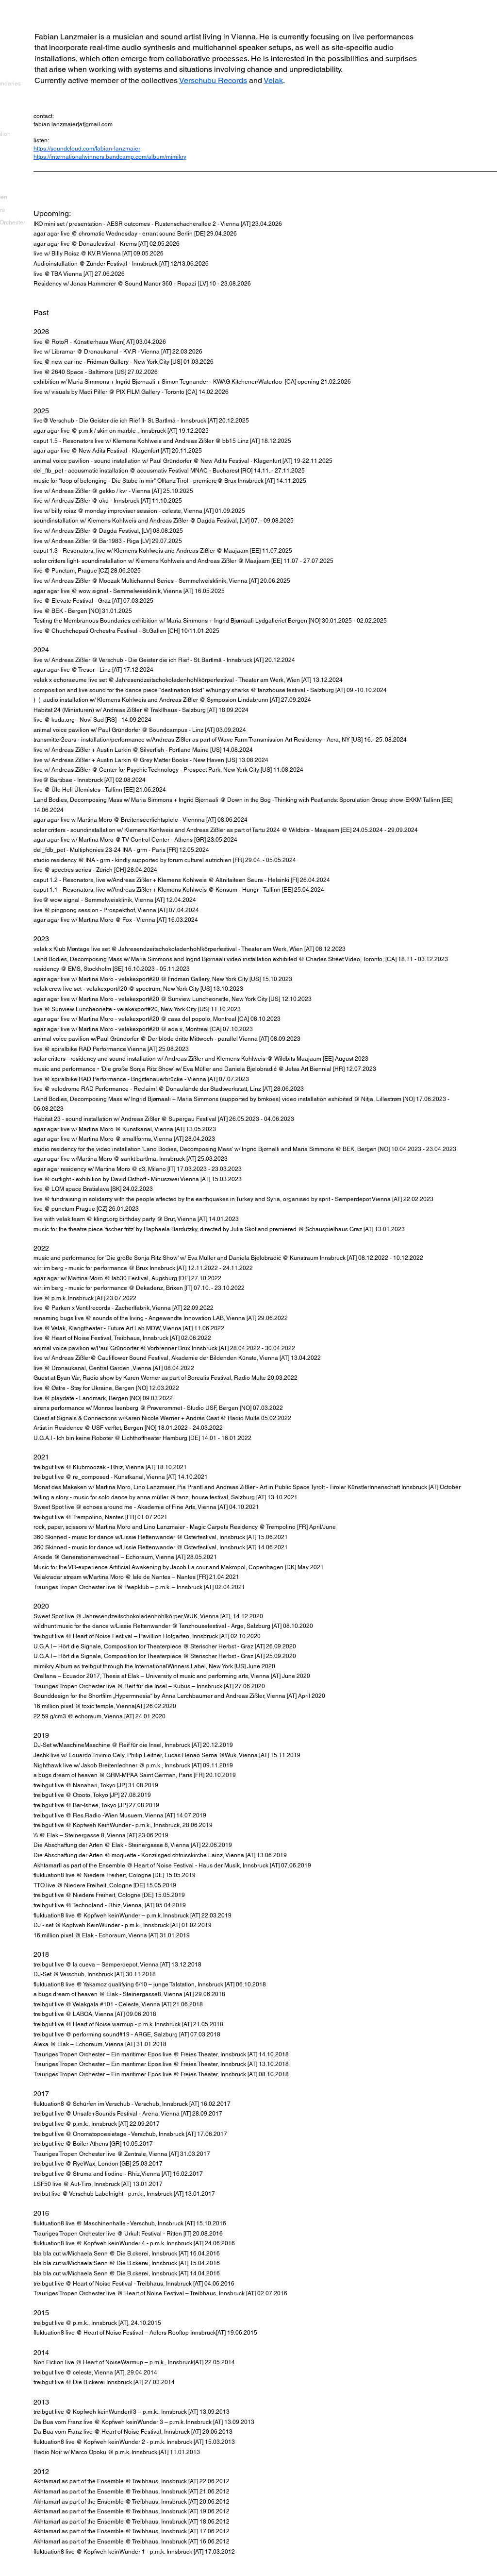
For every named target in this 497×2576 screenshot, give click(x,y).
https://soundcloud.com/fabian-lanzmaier (86, 148)
